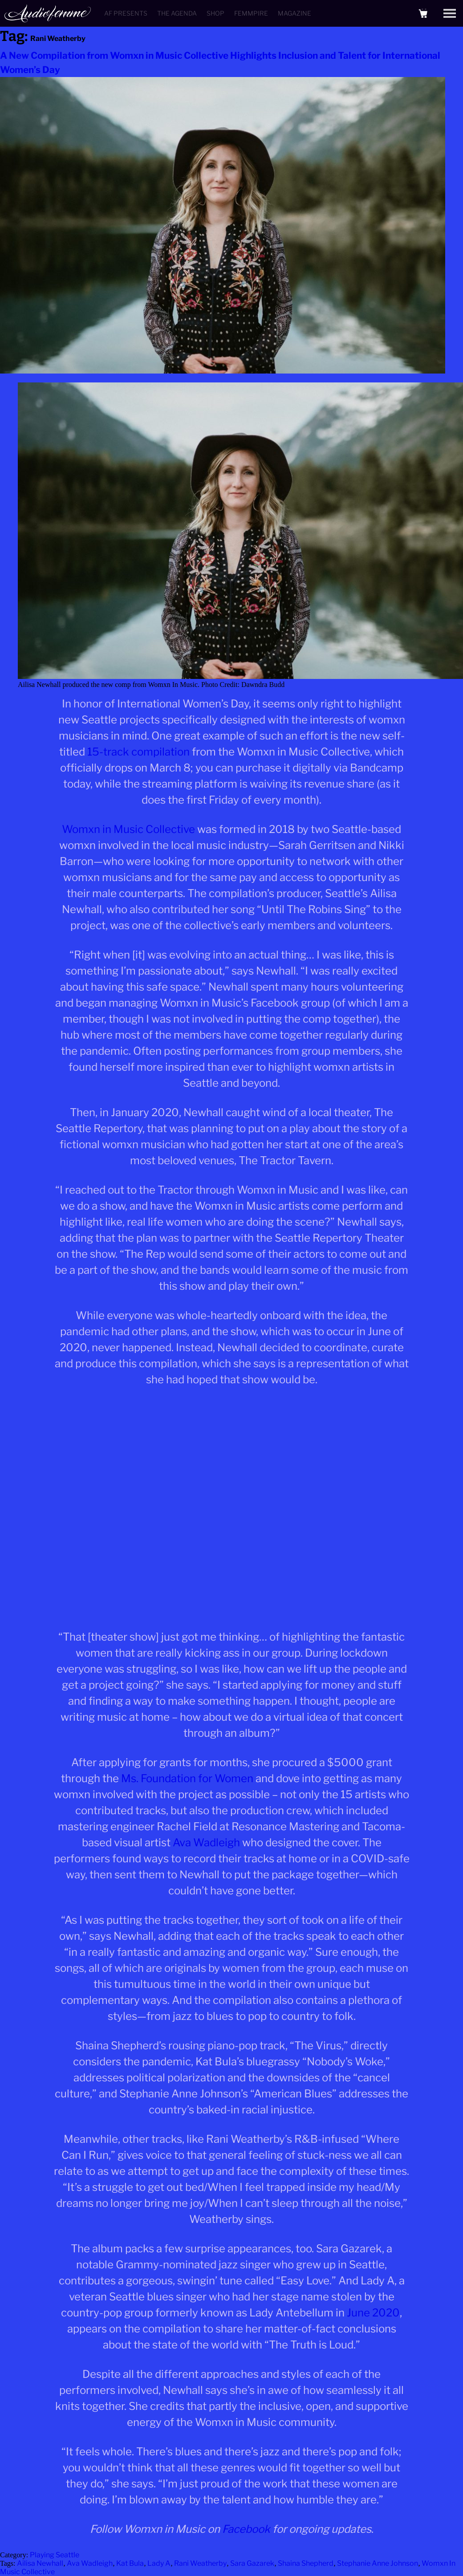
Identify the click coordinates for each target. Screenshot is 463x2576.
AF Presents (125, 13)
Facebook (246, 2529)
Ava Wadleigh (206, 1842)
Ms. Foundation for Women (187, 1778)
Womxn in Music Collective (128, 829)
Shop (215, 13)
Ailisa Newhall (40, 2563)
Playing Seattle (54, 2555)
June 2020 (373, 2312)
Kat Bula (130, 2563)
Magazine (294, 13)
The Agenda (177, 13)
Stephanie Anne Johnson (377, 2563)
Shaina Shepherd (305, 2563)
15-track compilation (138, 751)
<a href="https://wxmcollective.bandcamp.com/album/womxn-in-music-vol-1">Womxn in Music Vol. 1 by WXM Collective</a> (231, 1506)
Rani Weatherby (200, 2563)
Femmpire (251, 13)
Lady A (159, 2563)
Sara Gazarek (252, 2563)
